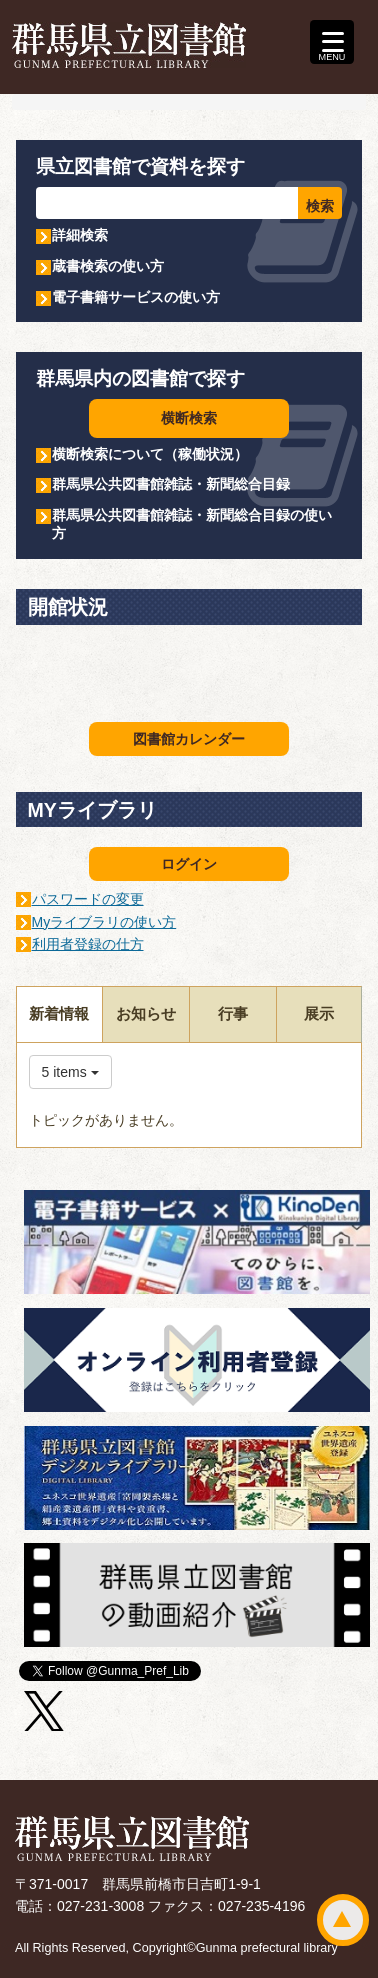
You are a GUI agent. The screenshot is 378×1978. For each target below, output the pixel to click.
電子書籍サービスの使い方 (136, 297)
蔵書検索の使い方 (108, 266)
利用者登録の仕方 (88, 944)
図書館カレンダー (189, 739)
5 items (70, 1072)
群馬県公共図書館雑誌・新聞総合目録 (171, 484)
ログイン (189, 864)
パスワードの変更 (88, 899)
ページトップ (343, 1920)
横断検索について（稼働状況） (150, 454)
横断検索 (189, 418)
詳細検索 (80, 235)
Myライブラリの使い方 (104, 922)
